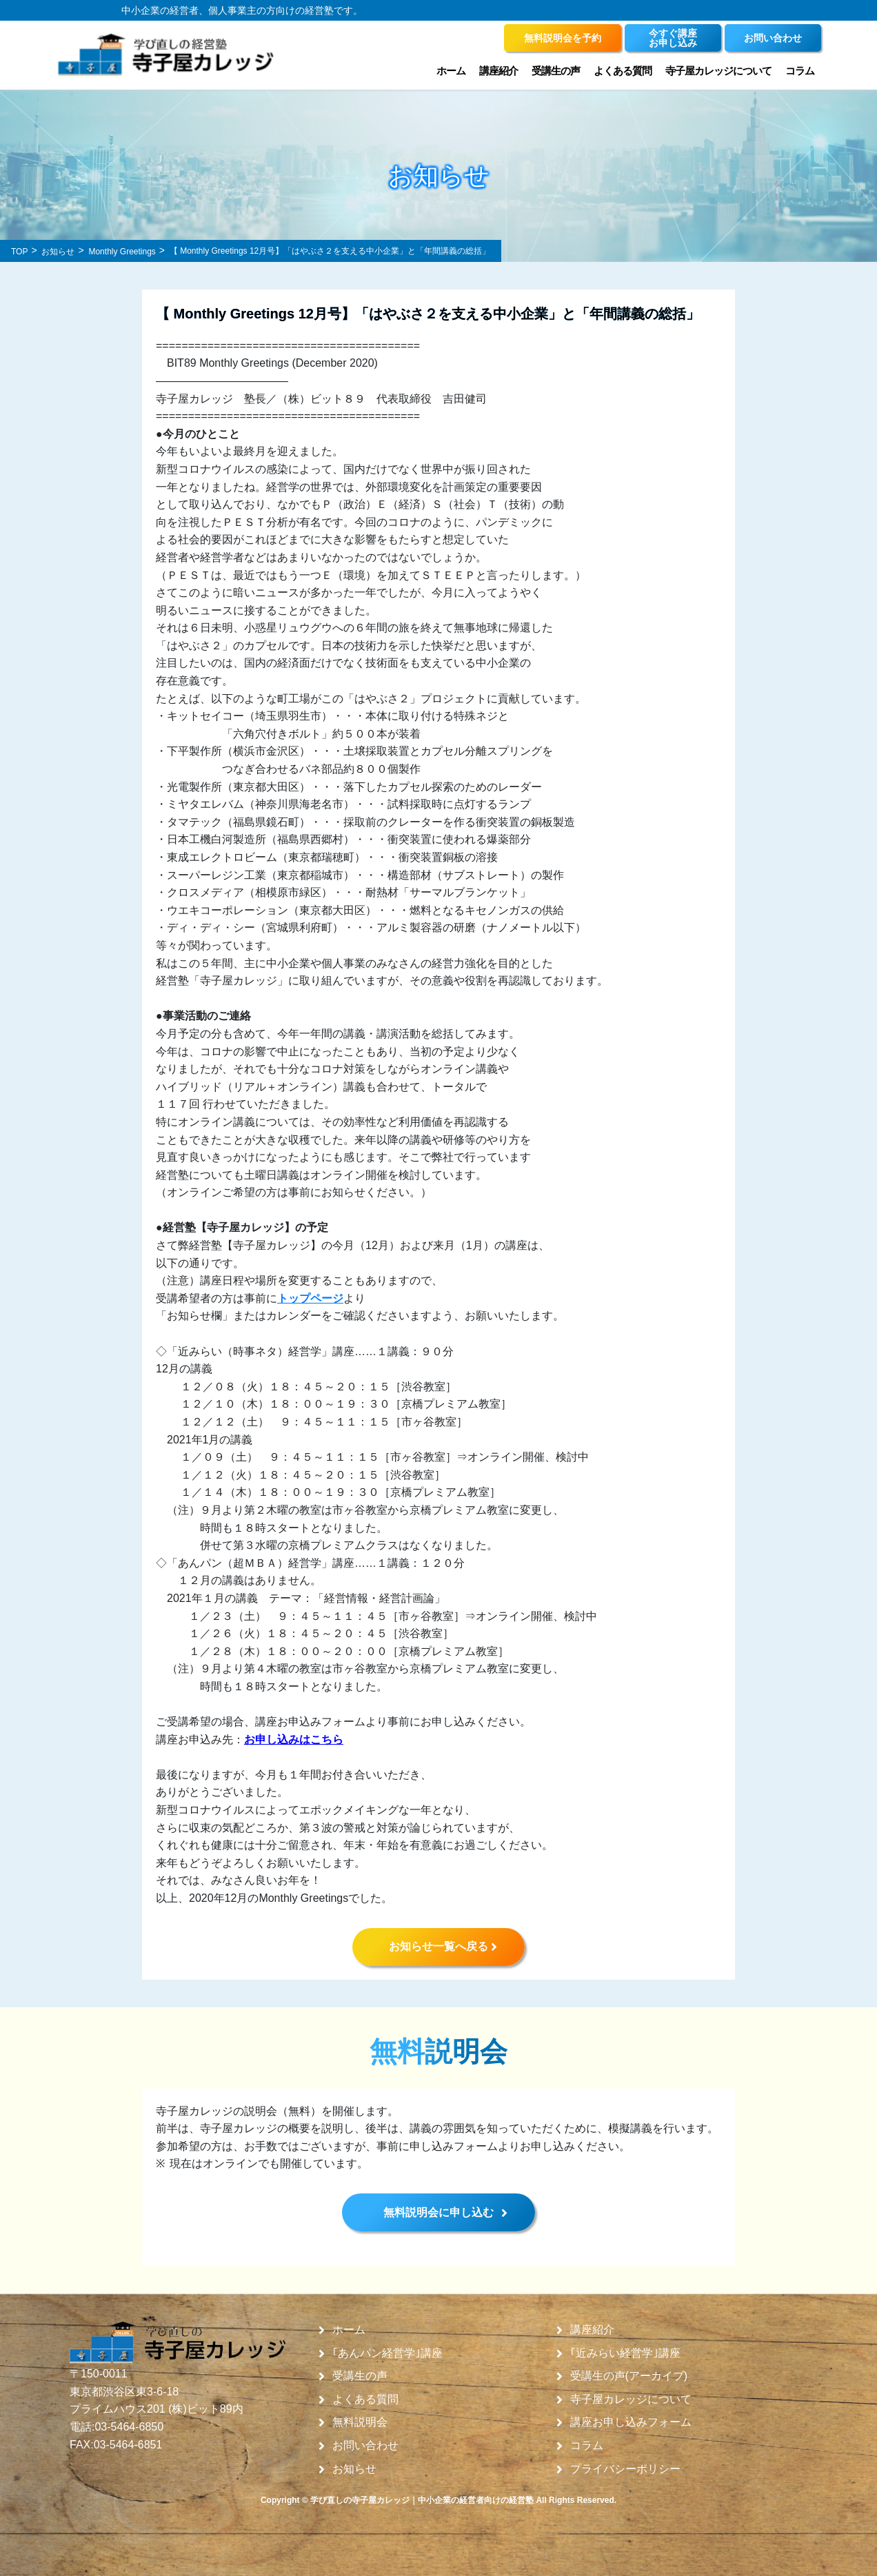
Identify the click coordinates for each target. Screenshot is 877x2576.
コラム (799, 71)
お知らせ (354, 2469)
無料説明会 (359, 2422)
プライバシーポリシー (625, 2469)
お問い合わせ (365, 2445)
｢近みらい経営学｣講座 (625, 2353)
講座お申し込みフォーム (631, 2422)
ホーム (450, 71)
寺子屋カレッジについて (718, 71)
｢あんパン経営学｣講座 (387, 2353)
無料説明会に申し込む (438, 2212)
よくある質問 (623, 71)
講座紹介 (498, 71)
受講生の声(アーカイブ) (629, 2376)
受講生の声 (556, 71)
